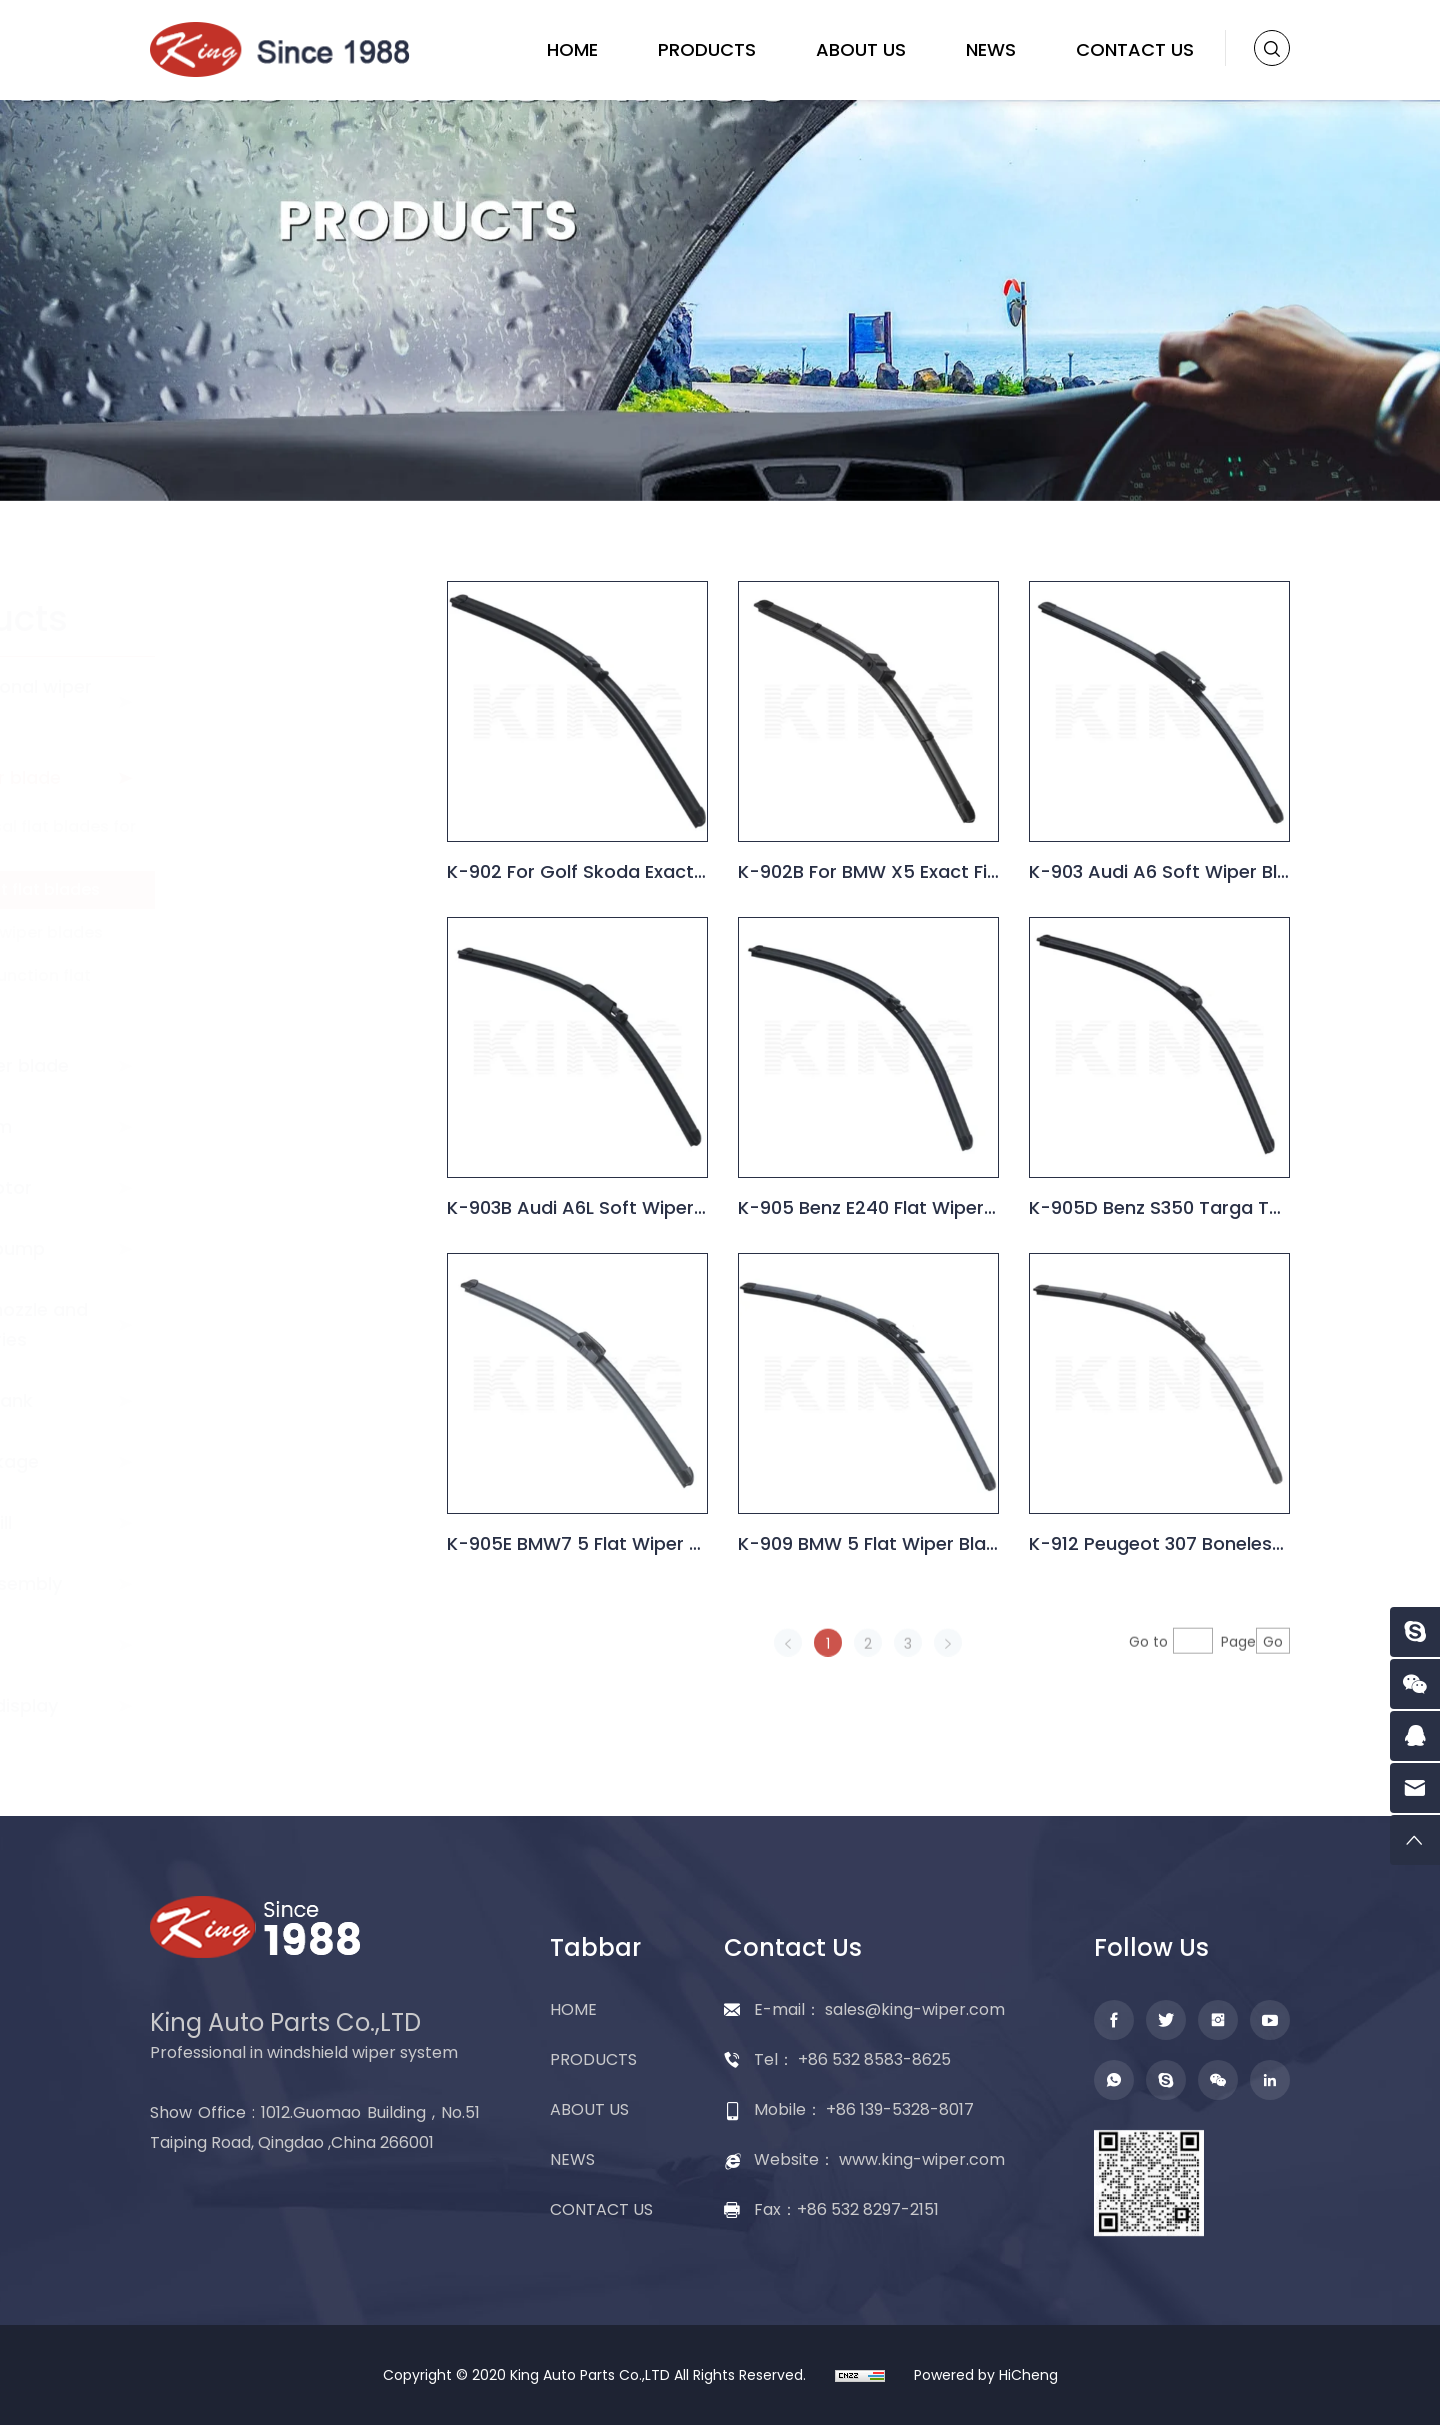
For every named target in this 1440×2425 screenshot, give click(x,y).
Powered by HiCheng (986, 2375)
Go (1282, 1673)
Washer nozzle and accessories (262, 1324)
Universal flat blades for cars (298, 836)
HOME (572, 49)
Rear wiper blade (252, 1065)
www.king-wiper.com (922, 2159)
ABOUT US (861, 49)
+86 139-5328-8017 (900, 2109)
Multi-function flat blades (276, 985)
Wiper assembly (249, 1583)
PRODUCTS (707, 49)
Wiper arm (224, 1126)
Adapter (214, 1644)
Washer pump (240, 1248)
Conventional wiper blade (264, 701)
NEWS (991, 49)
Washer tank (234, 1400)
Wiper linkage (237, 1461)
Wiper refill (224, 1522)
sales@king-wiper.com (915, 2009)
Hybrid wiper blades (282, 932)
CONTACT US (1135, 49)
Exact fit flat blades (280, 889)
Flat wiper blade (248, 777)
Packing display (247, 1705)
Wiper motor (234, 1187)
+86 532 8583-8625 (874, 2059)
